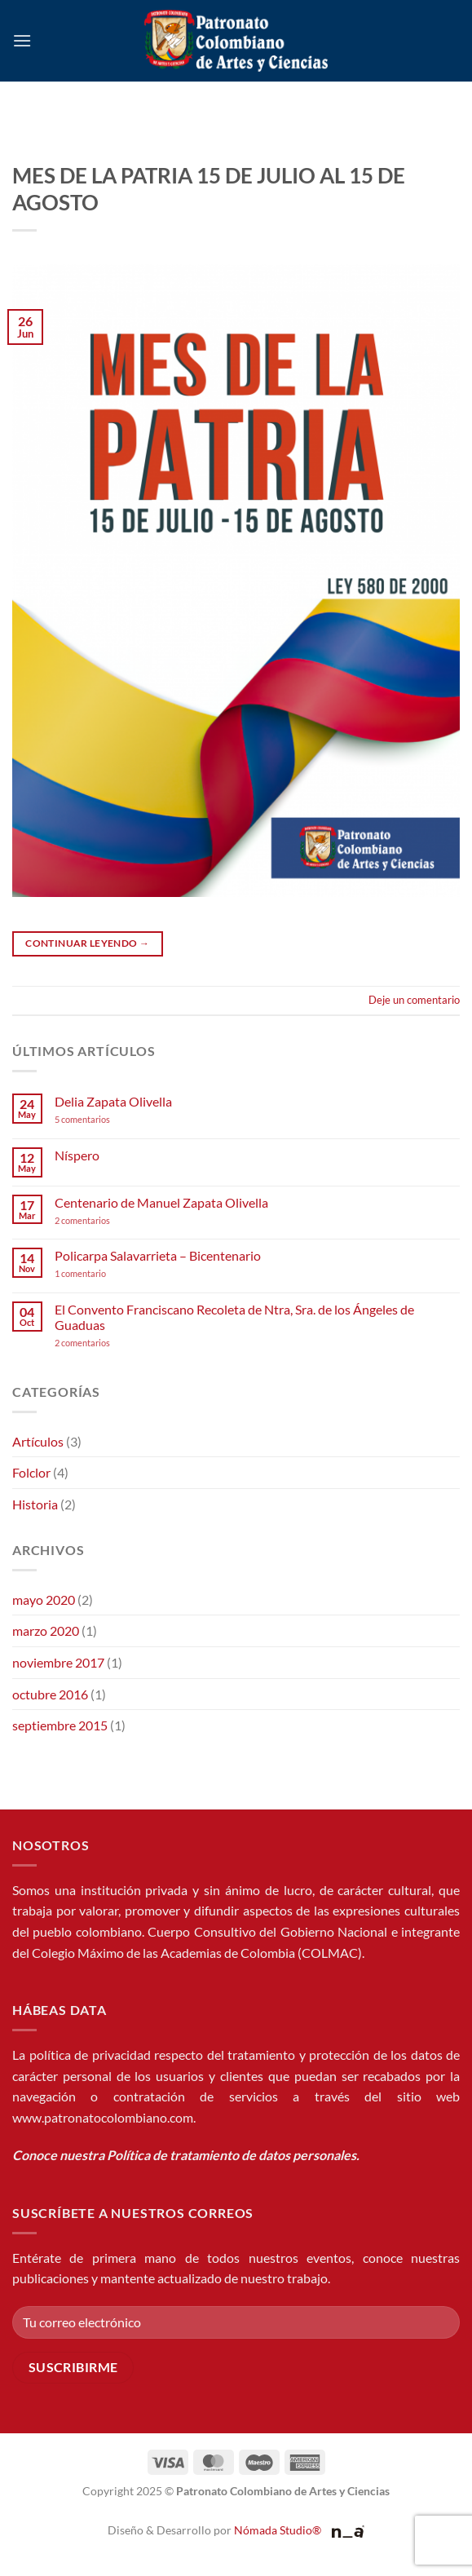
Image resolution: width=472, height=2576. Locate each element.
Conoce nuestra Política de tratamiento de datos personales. (186, 2155)
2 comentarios (104, 1220)
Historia (35, 1504)
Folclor (31, 1472)
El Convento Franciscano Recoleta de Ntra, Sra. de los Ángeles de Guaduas (234, 1316)
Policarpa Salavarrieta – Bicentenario (158, 1255)
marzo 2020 (45, 1630)
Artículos (38, 1441)
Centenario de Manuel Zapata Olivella (161, 1202)
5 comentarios (98, 1119)
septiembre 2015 (60, 1725)
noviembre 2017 (58, 1662)
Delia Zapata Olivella (113, 1101)
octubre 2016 (50, 1694)
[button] (22, 40)
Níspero (77, 1155)
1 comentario (105, 1273)
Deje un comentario (414, 999)
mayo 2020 (43, 1599)
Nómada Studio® (277, 2530)
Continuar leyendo (87, 943)
